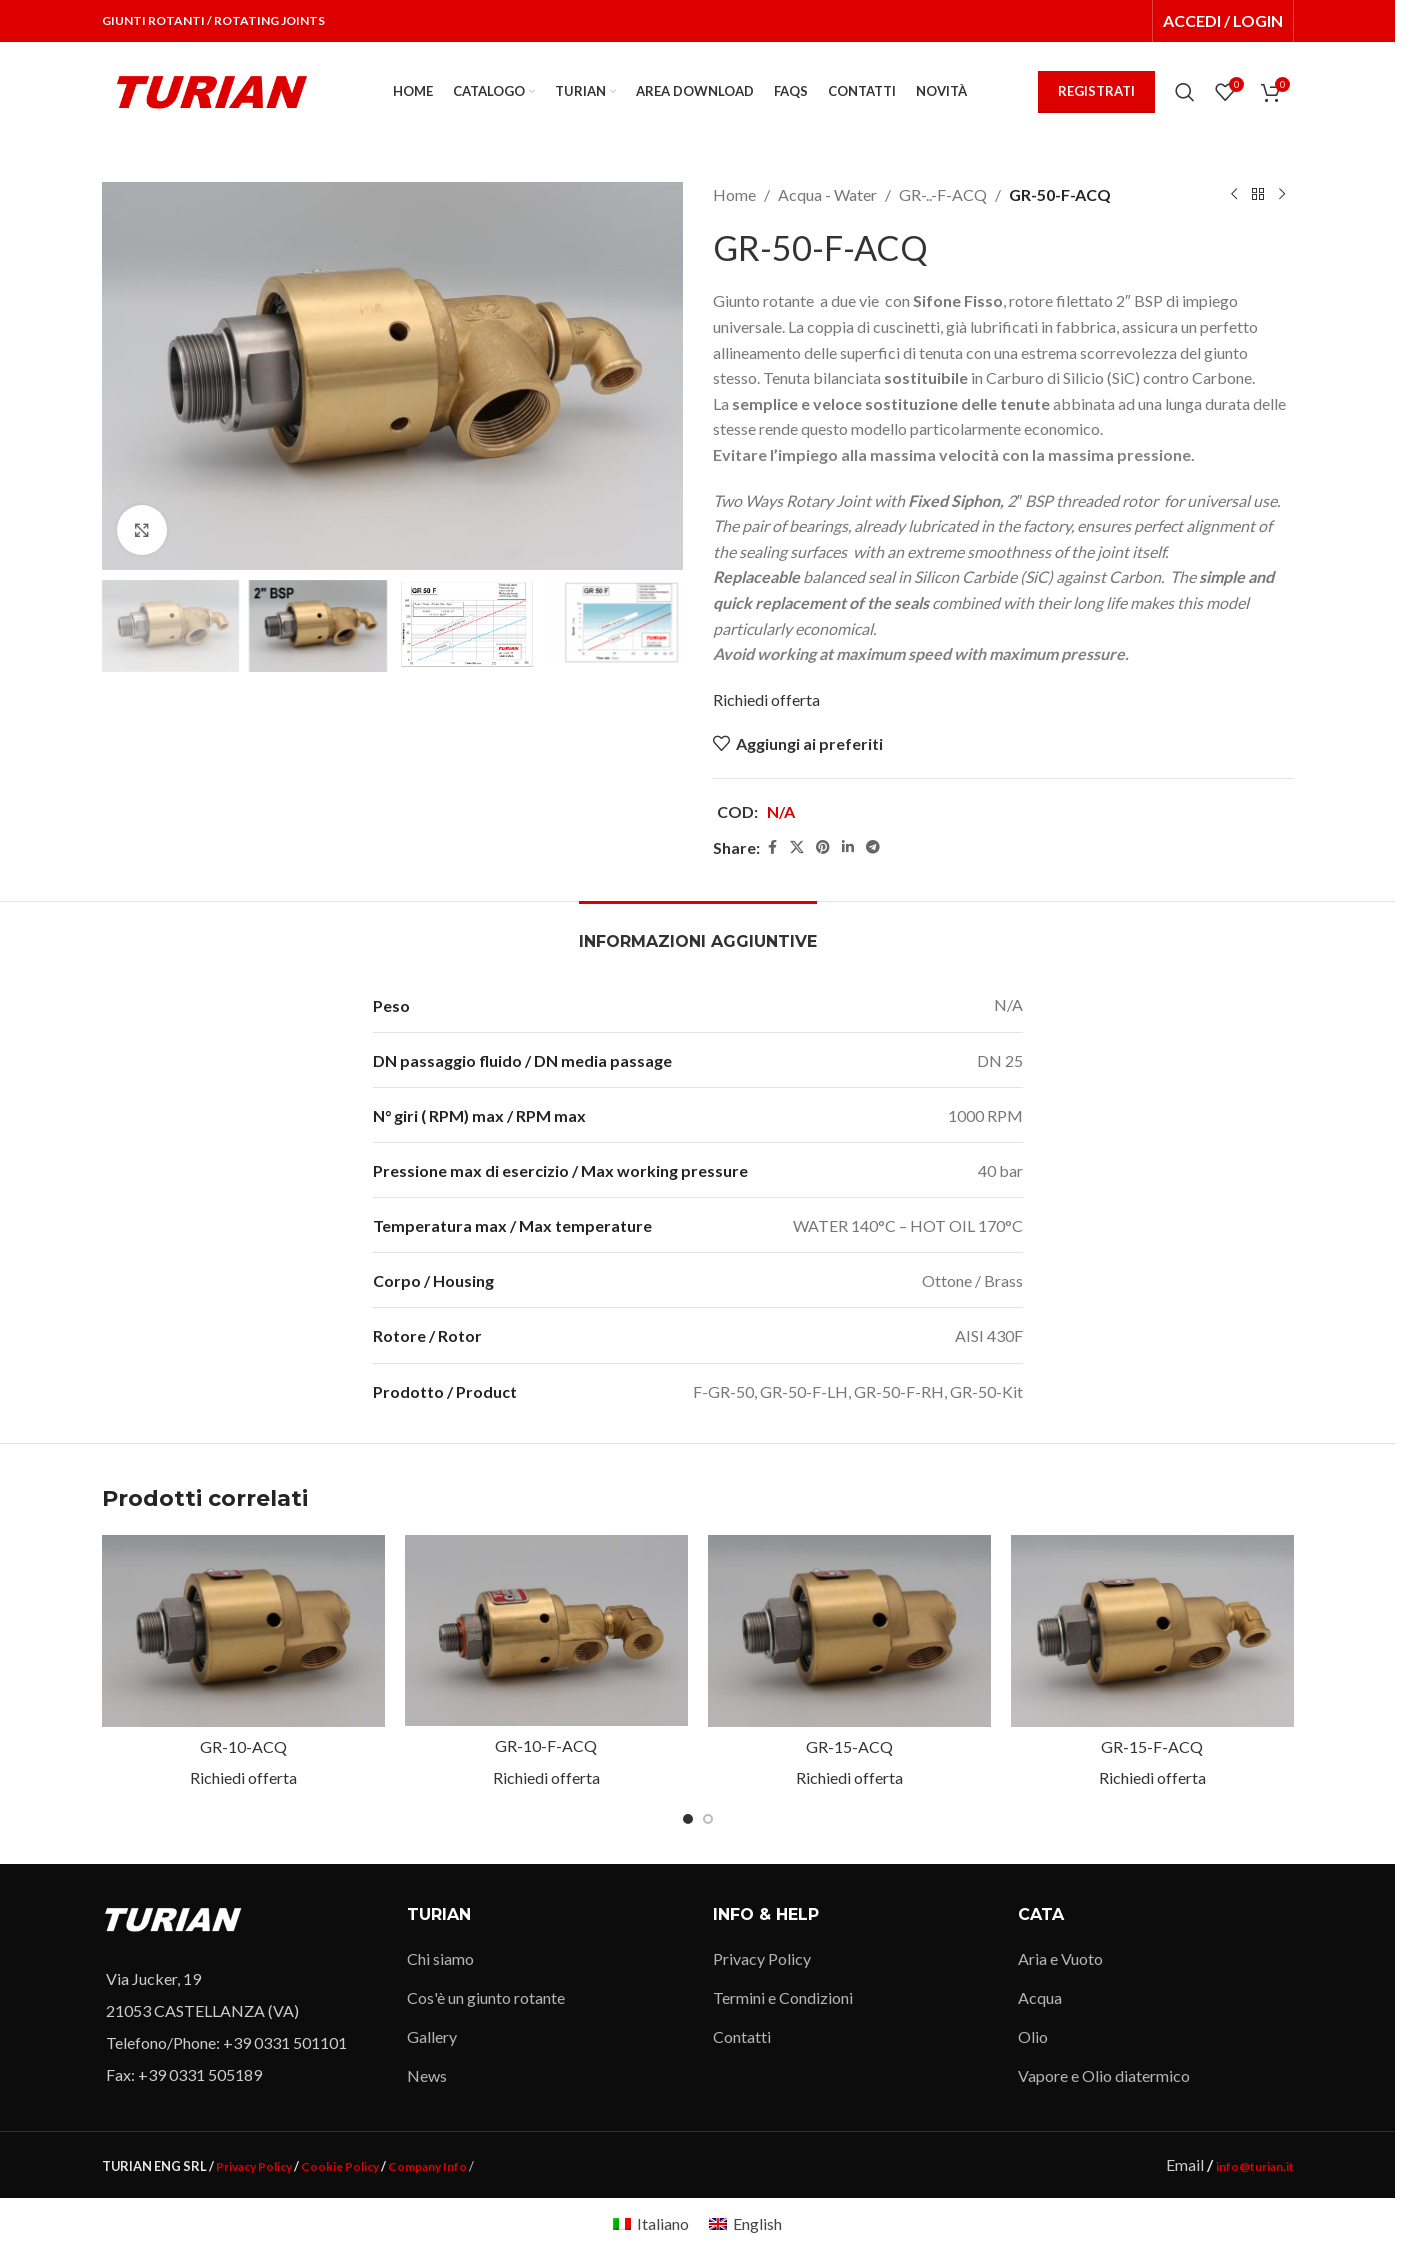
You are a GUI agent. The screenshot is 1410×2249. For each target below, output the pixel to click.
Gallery (432, 2036)
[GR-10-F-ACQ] (546, 1631)
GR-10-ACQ (243, 1746)
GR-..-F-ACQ (943, 194)
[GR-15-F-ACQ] (1152, 1631)
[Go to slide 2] (708, 1819)
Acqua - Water (827, 194)
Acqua (1040, 1997)
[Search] (1185, 92)
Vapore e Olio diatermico (1104, 2075)
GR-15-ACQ (849, 1746)
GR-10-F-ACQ (546, 1745)
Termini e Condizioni (783, 1997)
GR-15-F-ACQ (1152, 1746)
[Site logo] (212, 89)
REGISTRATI (1096, 91)
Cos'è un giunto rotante (486, 1997)
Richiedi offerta (766, 699)
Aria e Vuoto (1060, 1958)
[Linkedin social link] (848, 847)
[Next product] (1282, 195)
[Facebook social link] (772, 847)
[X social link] (797, 847)
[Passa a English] (745, 2223)
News (427, 2075)
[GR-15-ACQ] (849, 1631)
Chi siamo (440, 1958)
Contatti (742, 2036)
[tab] (698, 931)
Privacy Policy (762, 1958)
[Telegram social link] (873, 847)
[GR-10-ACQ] (243, 1631)
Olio (1033, 2036)
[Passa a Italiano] (651, 2223)
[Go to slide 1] (688, 1819)
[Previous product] (1234, 195)
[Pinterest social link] (823, 847)
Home (734, 194)
